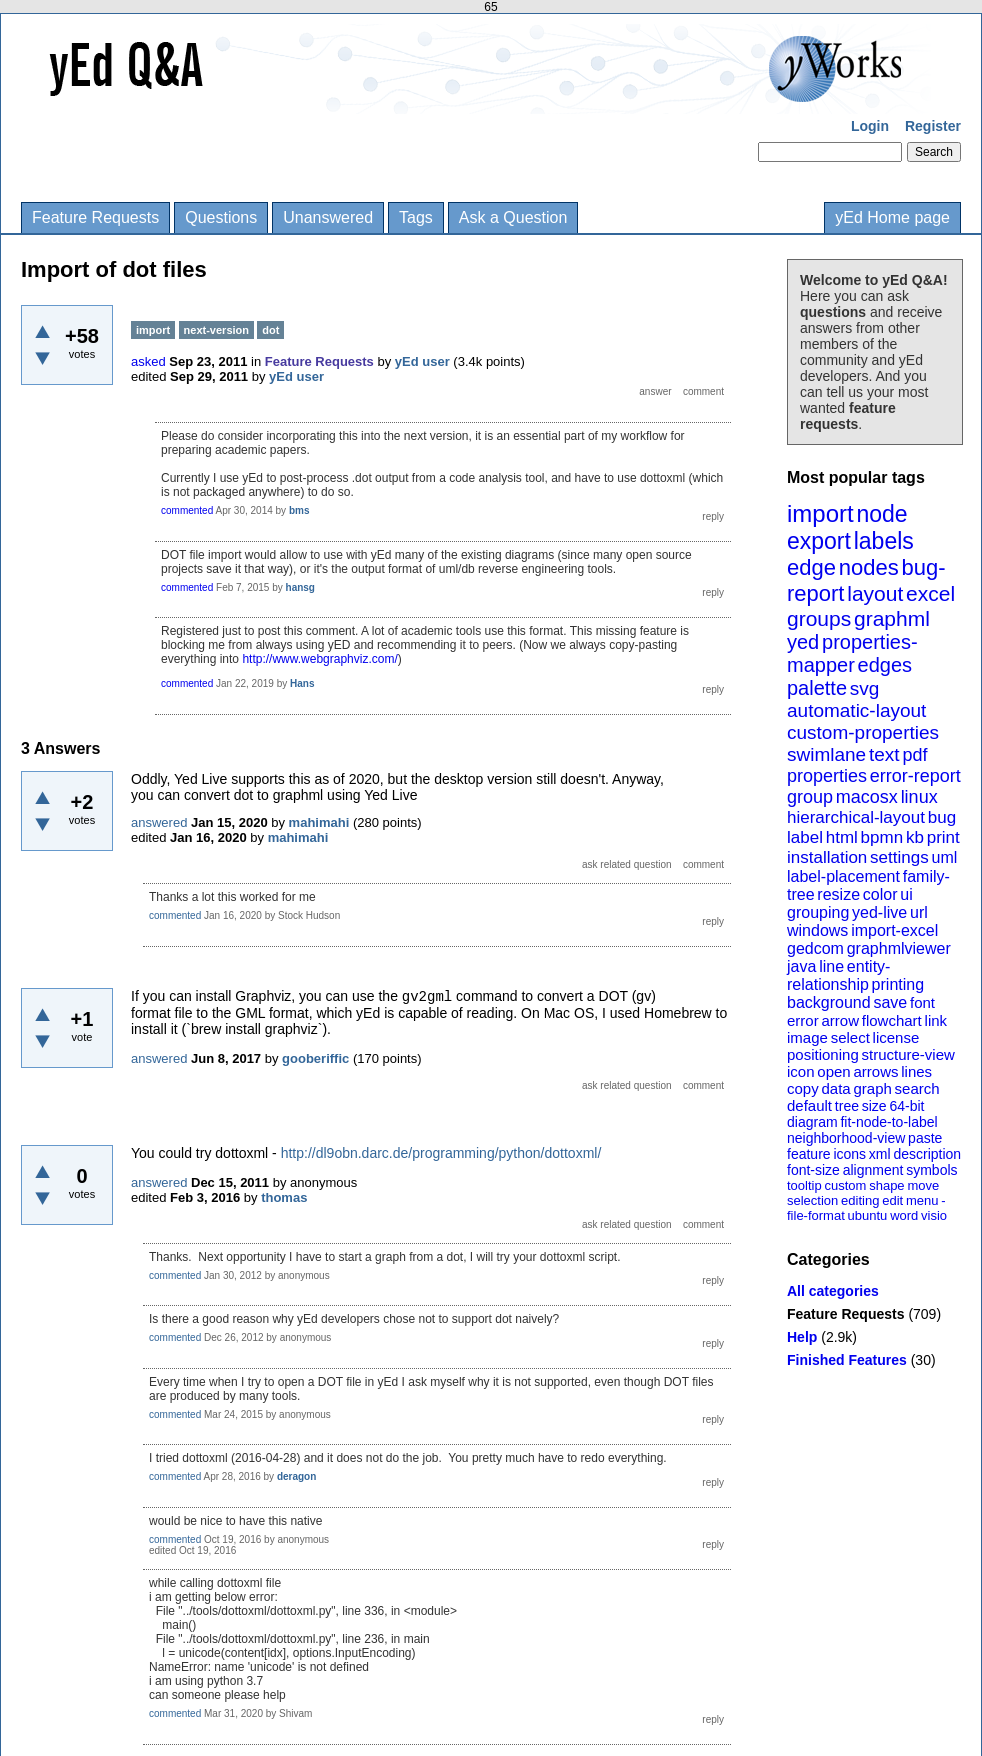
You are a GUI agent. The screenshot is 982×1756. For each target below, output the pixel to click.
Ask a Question (513, 217)
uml (944, 857)
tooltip (804, 1185)
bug (942, 817)
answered (159, 822)
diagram (812, 1122)
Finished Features (847, 1360)
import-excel (894, 930)
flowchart (892, 1020)
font (922, 1002)
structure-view (908, 1054)
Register (933, 126)
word (904, 1215)
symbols (931, 1170)
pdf (914, 755)
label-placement (843, 876)
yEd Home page (892, 217)
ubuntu (868, 1215)
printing (898, 984)
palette (817, 688)
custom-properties (863, 732)
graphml (892, 618)
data (835, 1088)
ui (906, 894)
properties (827, 776)
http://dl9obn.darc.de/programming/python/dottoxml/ (441, 1153)
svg (865, 688)
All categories (833, 1291)
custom (845, 1185)
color (880, 894)
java (801, 966)
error (803, 1020)
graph (872, 1088)
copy (803, 1088)
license (896, 1037)
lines (916, 1071)
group (810, 797)
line (831, 966)
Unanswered (328, 217)
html (842, 837)
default (809, 1105)
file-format (816, 1215)
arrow (840, 1020)
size (874, 1106)
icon (801, 1071)
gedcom (815, 948)
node (881, 514)
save (890, 1002)
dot (270, 330)
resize (838, 894)
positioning (823, 1054)
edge (811, 567)
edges (885, 665)
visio (934, 1215)
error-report (915, 776)
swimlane (826, 754)
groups (819, 618)
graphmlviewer (899, 948)
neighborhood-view (846, 1138)
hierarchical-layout (856, 817)
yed (803, 642)
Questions (221, 217)
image (807, 1037)
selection (812, 1200)
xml (880, 1154)
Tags (416, 217)
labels (884, 541)
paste (925, 1138)
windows (817, 930)
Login (870, 126)
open (833, 1071)
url (919, 912)
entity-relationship (838, 975)
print (943, 837)
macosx (867, 797)
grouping (818, 912)
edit (892, 1200)
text (884, 754)
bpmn (882, 837)
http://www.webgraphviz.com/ (319, 659)
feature (809, 1154)
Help (802, 1337)
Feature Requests (95, 217)
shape (886, 1185)
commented (187, 510)
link (936, 1020)
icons (849, 1154)
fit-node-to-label (888, 1122)
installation (827, 857)
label (805, 837)
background (829, 1002)
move (923, 1185)
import (820, 513)
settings (899, 857)
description (927, 1154)
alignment (873, 1170)
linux (919, 797)
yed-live (879, 912)
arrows (875, 1071)
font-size (813, 1170)
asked (148, 361)
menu (922, 1200)
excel (930, 593)
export (819, 541)
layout (875, 593)
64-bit (906, 1106)
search (917, 1088)
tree (847, 1106)
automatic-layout (856, 710)
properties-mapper (852, 653)
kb (915, 837)
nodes (869, 567)
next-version (216, 330)
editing (860, 1200)
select (850, 1037)
